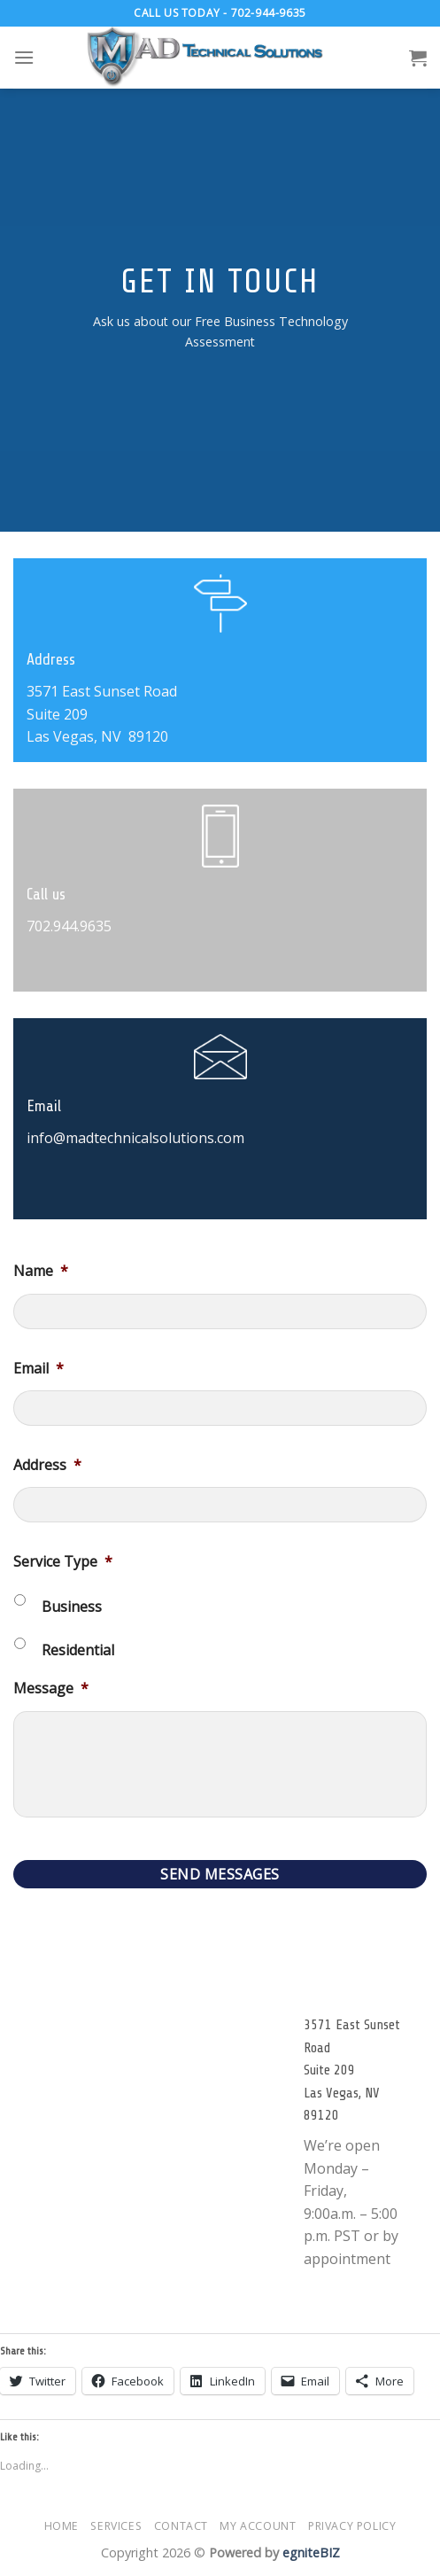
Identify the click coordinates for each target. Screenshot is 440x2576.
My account (258, 2525)
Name (40, 1271)
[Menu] (24, 57)
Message (51, 1688)
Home (61, 2525)
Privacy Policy (352, 2525)
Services (116, 2525)
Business (72, 1606)
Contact (181, 2525)
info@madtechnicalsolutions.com (135, 1138)
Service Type (62, 1562)
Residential (78, 1650)
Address (47, 1465)
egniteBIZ (311, 2552)
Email (38, 1368)
